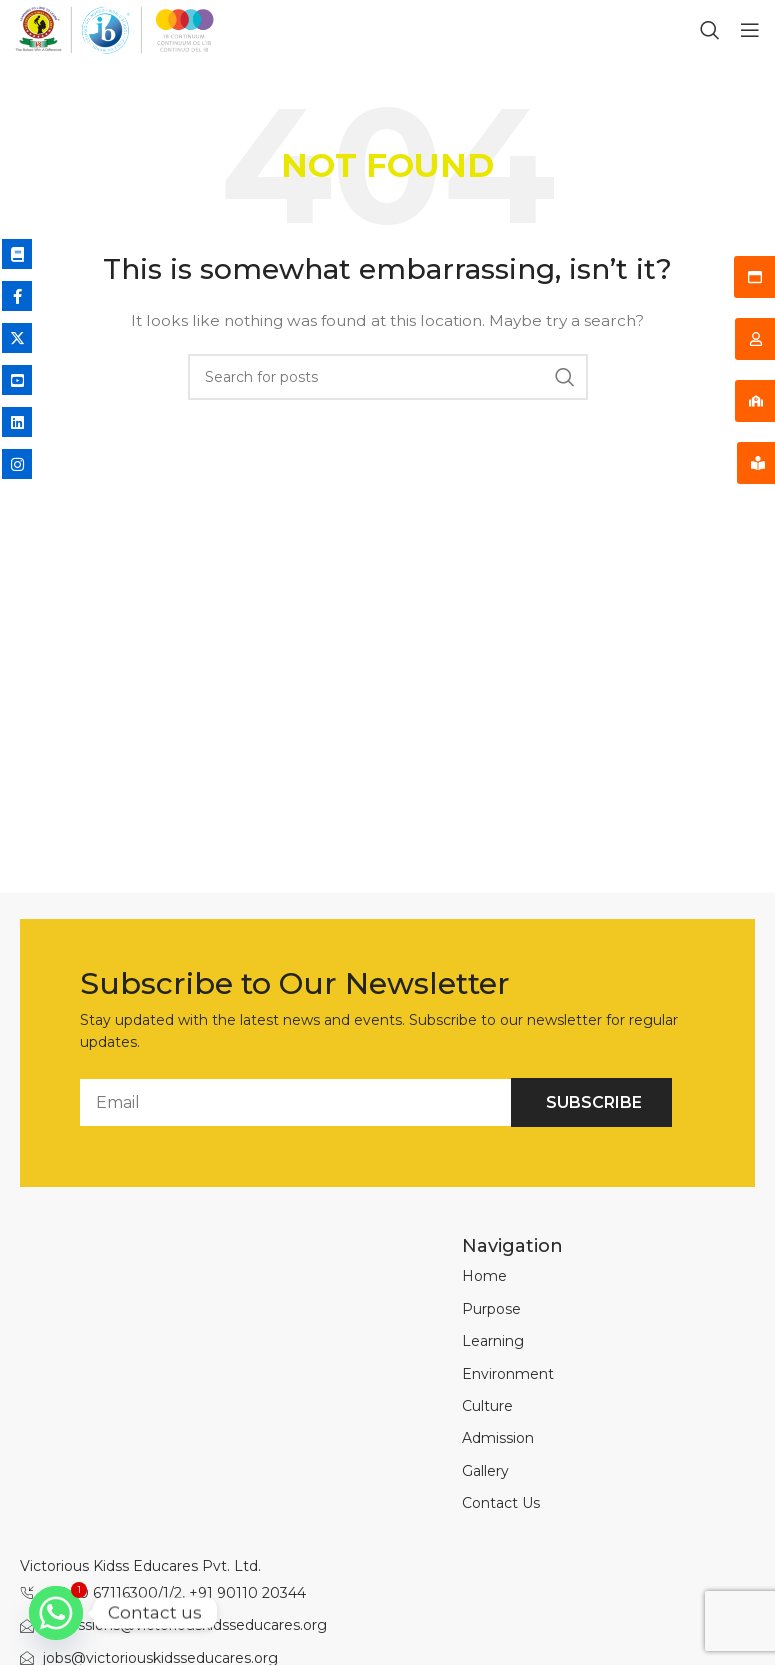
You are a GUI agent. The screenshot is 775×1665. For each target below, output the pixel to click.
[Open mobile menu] (750, 30)
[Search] (710, 30)
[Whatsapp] (56, 1613)
